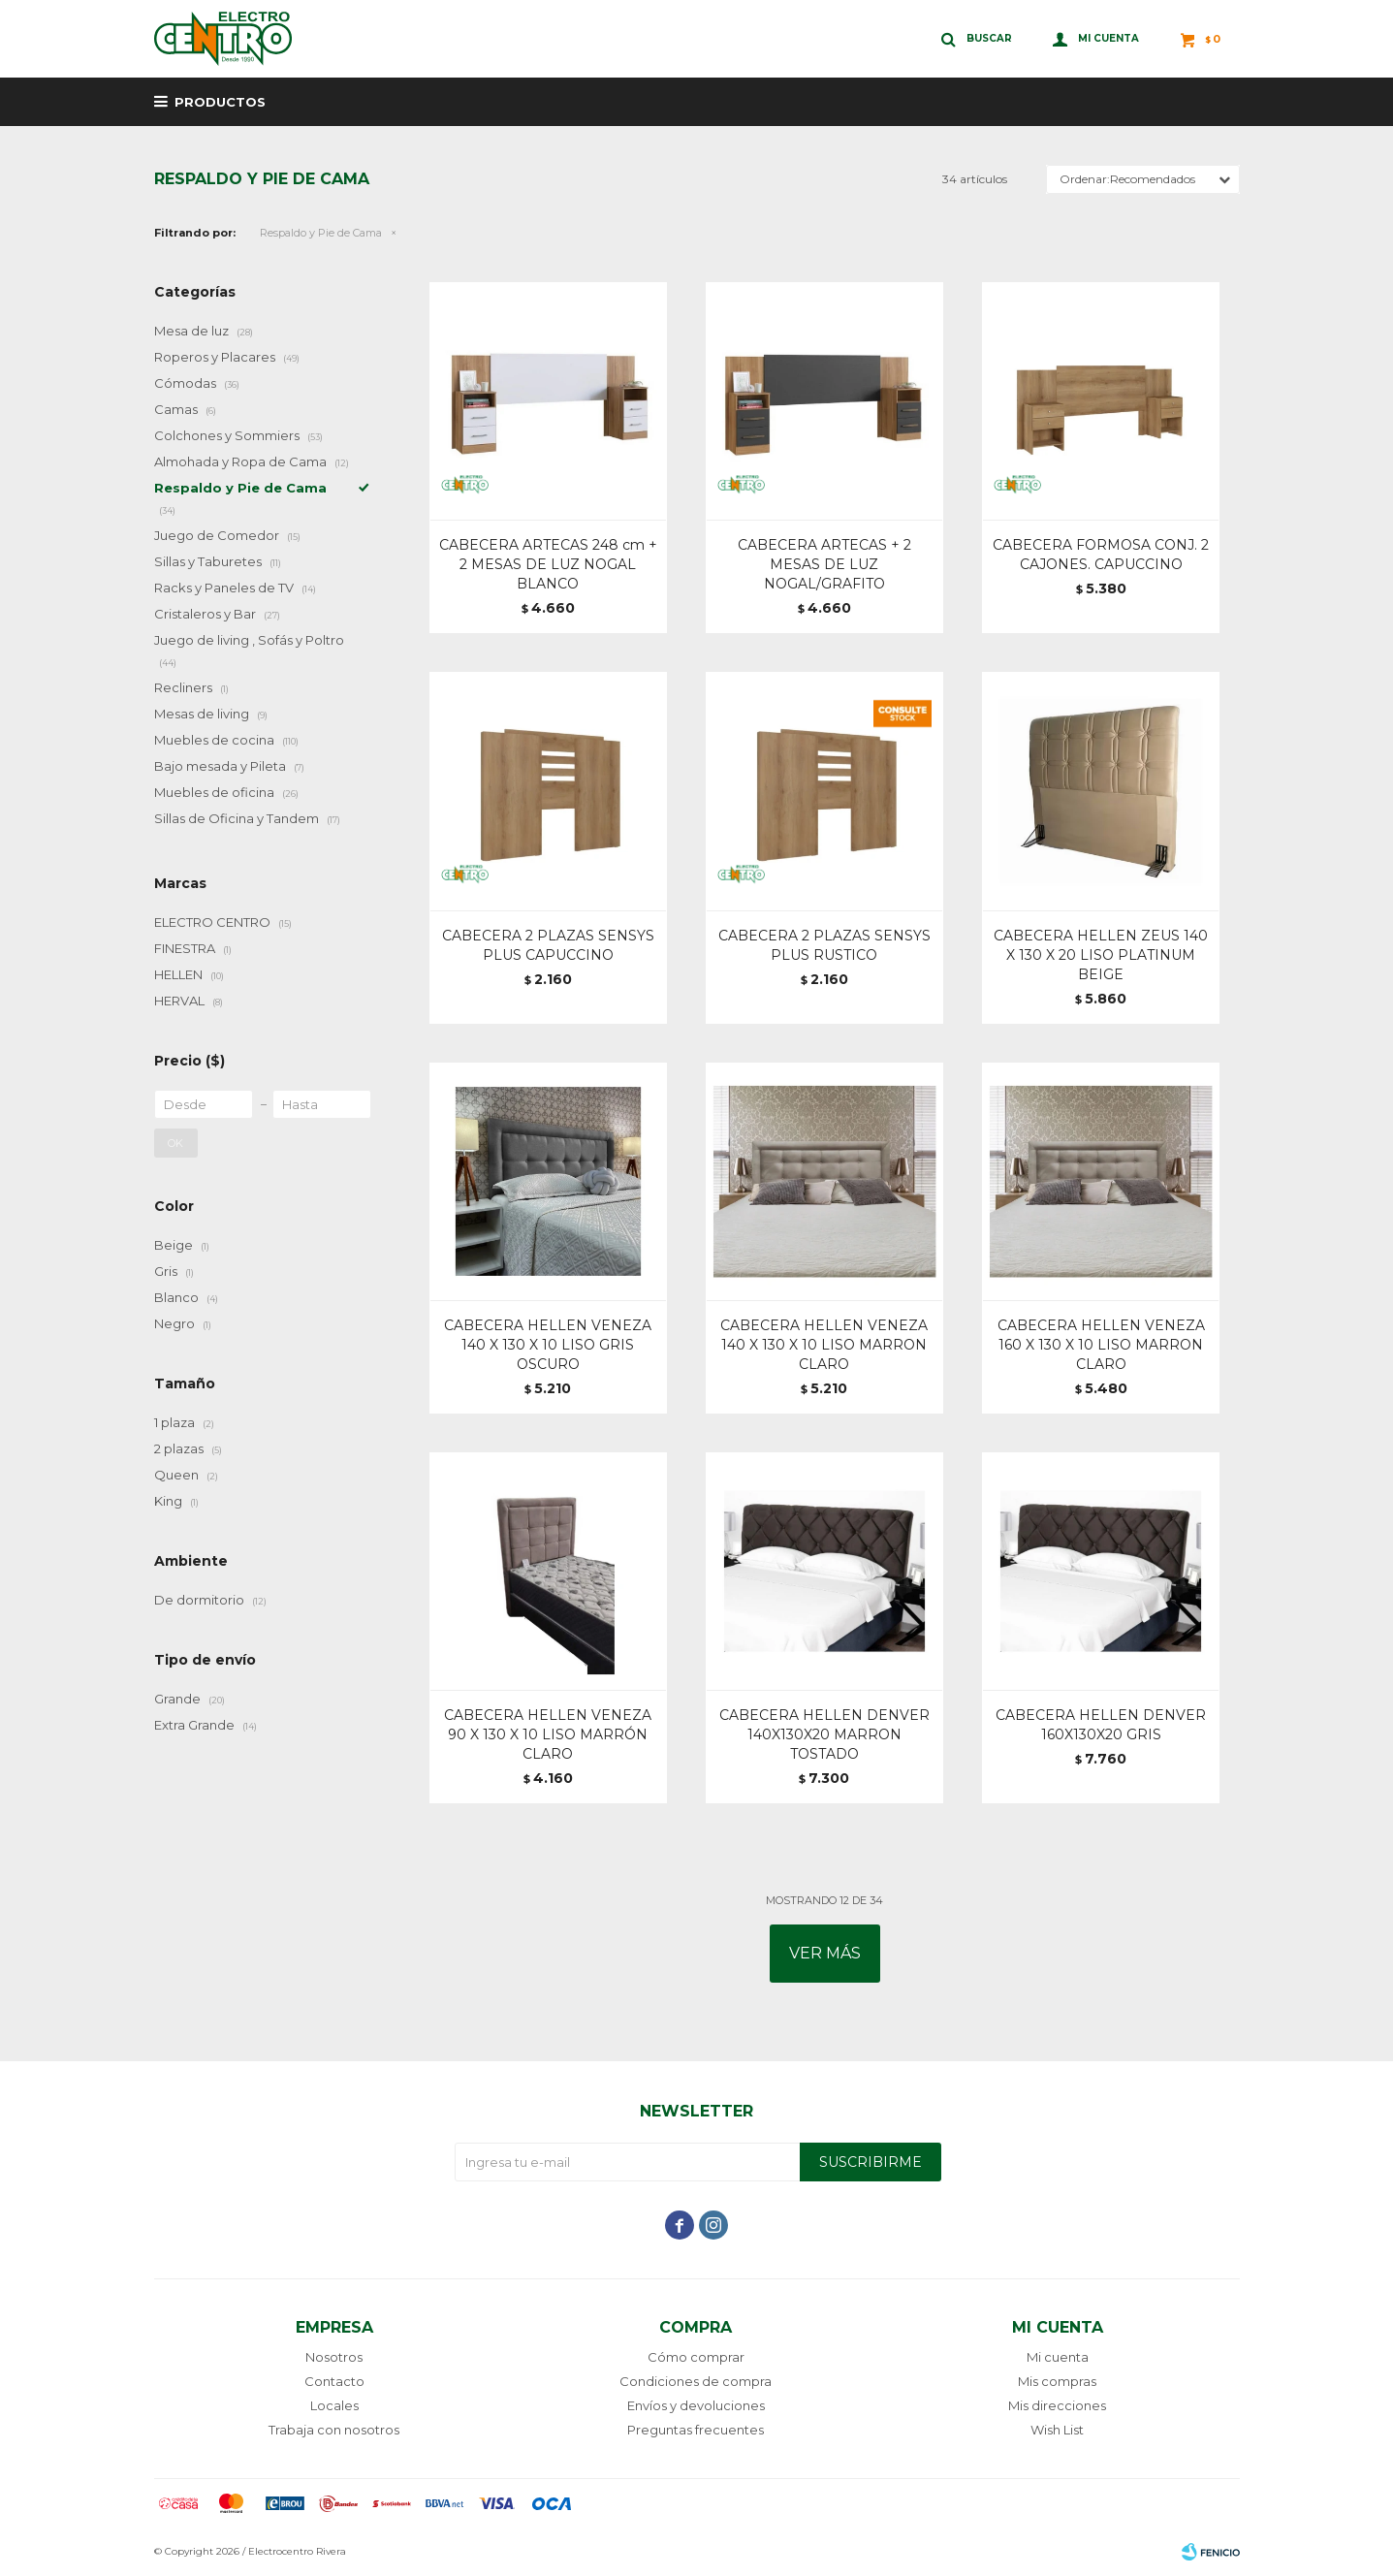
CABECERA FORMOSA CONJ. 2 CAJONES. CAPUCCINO (1101, 554)
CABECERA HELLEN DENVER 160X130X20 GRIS (1101, 1724)
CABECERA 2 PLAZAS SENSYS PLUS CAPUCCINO (548, 945)
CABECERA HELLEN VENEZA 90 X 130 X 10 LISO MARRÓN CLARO (547, 1734)
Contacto (334, 2381)
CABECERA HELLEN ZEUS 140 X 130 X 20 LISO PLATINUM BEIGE (1101, 955)
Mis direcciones (1057, 2405)
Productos (220, 102)
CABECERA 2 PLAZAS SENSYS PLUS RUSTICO (824, 945)
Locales (334, 2405)
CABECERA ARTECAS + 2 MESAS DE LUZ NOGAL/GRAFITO (824, 564)
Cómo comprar (696, 2357)
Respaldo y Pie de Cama (321, 232)
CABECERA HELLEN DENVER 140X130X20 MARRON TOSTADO (824, 1734)
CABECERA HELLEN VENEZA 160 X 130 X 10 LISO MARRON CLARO (1101, 1345)
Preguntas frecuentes (695, 2429)
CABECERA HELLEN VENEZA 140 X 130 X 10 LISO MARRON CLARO (824, 1345)
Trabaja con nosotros (334, 2429)
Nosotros (334, 2357)
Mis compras (1057, 2381)
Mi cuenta (1058, 2357)
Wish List (1057, 2429)
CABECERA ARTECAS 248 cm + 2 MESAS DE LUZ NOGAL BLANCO (548, 564)
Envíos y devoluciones (696, 2405)
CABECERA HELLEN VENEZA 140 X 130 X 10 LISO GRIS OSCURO (547, 1345)
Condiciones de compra (695, 2381)
